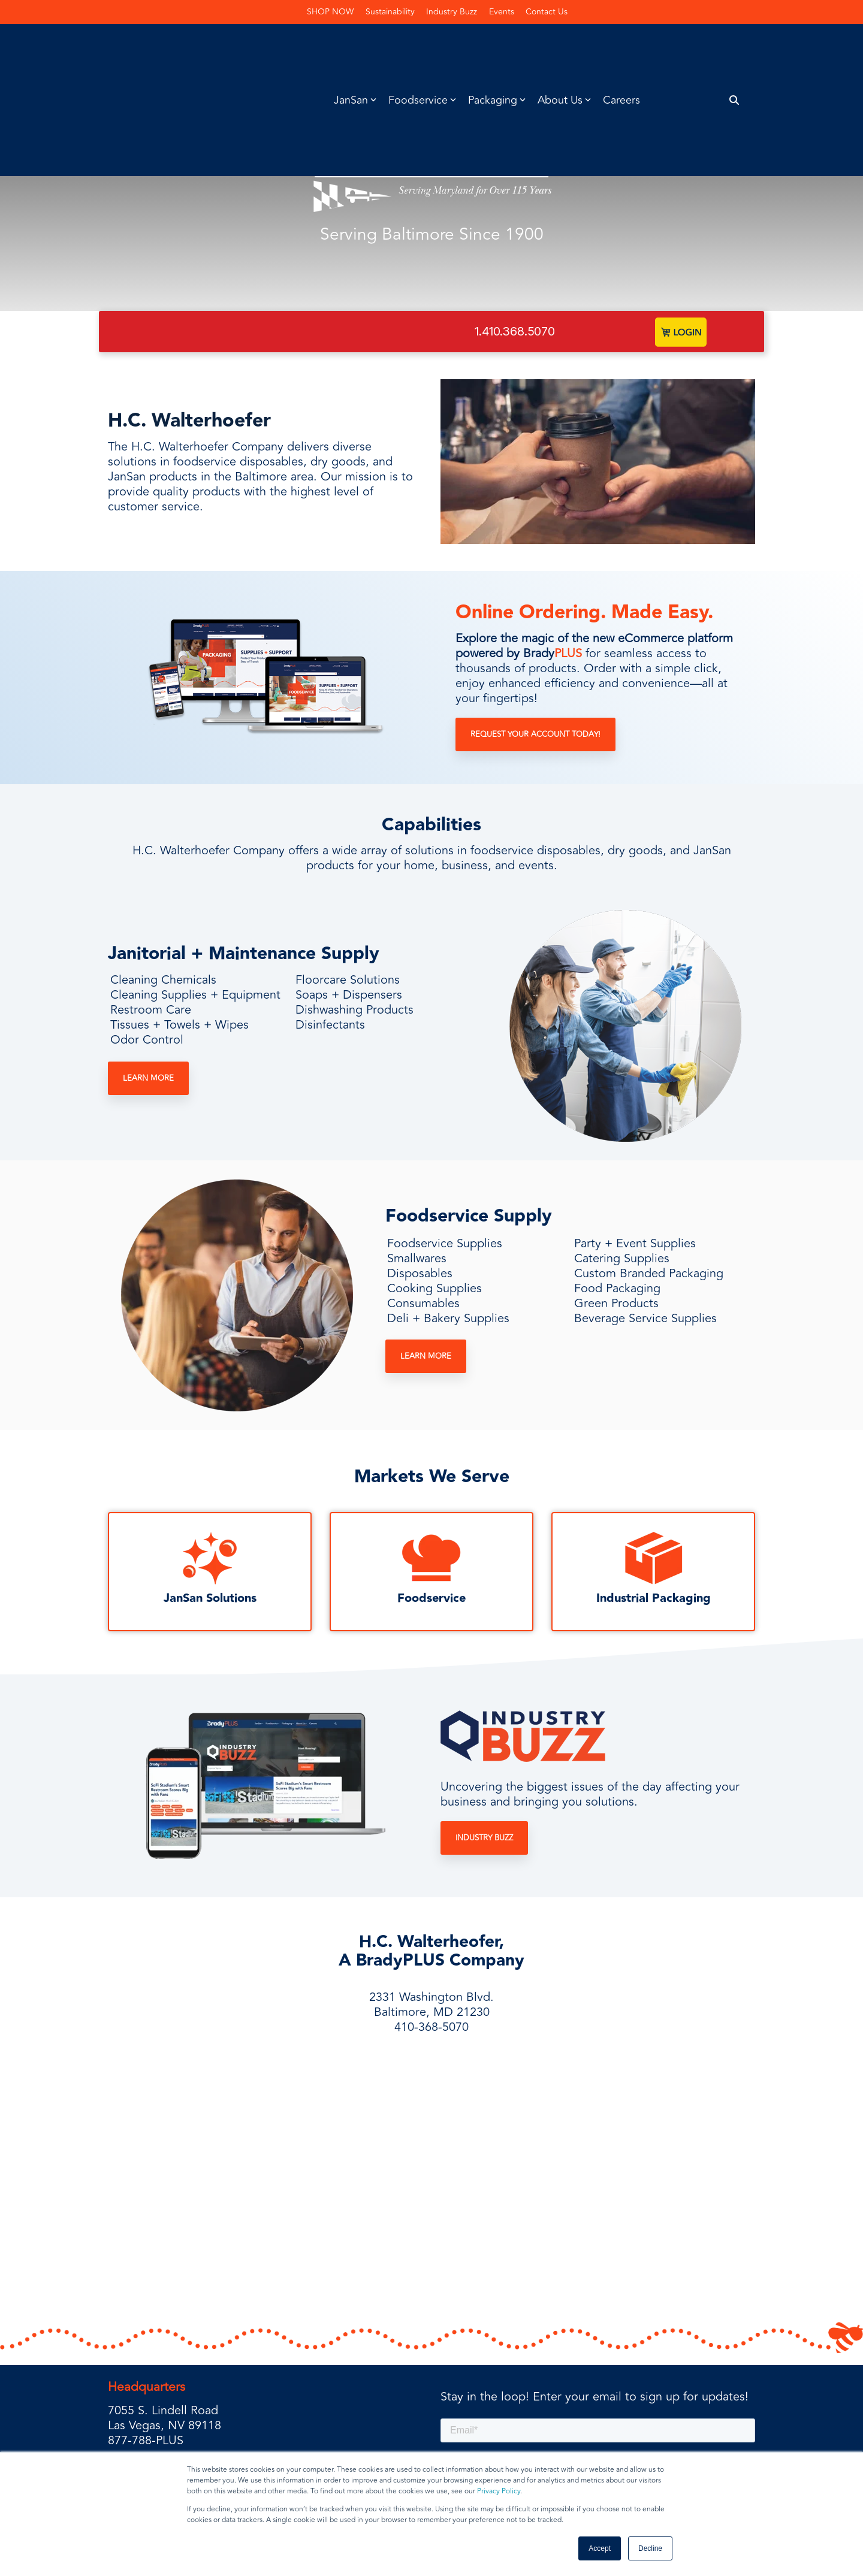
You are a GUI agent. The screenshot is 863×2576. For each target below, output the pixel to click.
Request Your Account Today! (535, 735)
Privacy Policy (498, 2491)
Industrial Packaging (653, 1599)
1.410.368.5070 (515, 331)
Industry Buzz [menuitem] (452, 11)
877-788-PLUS (145, 2360)
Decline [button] (650, 2548)
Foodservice (431, 1599)
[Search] (734, 46)
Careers (621, 46)
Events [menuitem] (502, 11)
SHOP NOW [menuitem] (330, 11)
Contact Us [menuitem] (548, 11)
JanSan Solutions (210, 1599)
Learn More (148, 1078)
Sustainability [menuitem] (390, 11)
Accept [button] (600, 2548)
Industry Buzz (484, 1839)
